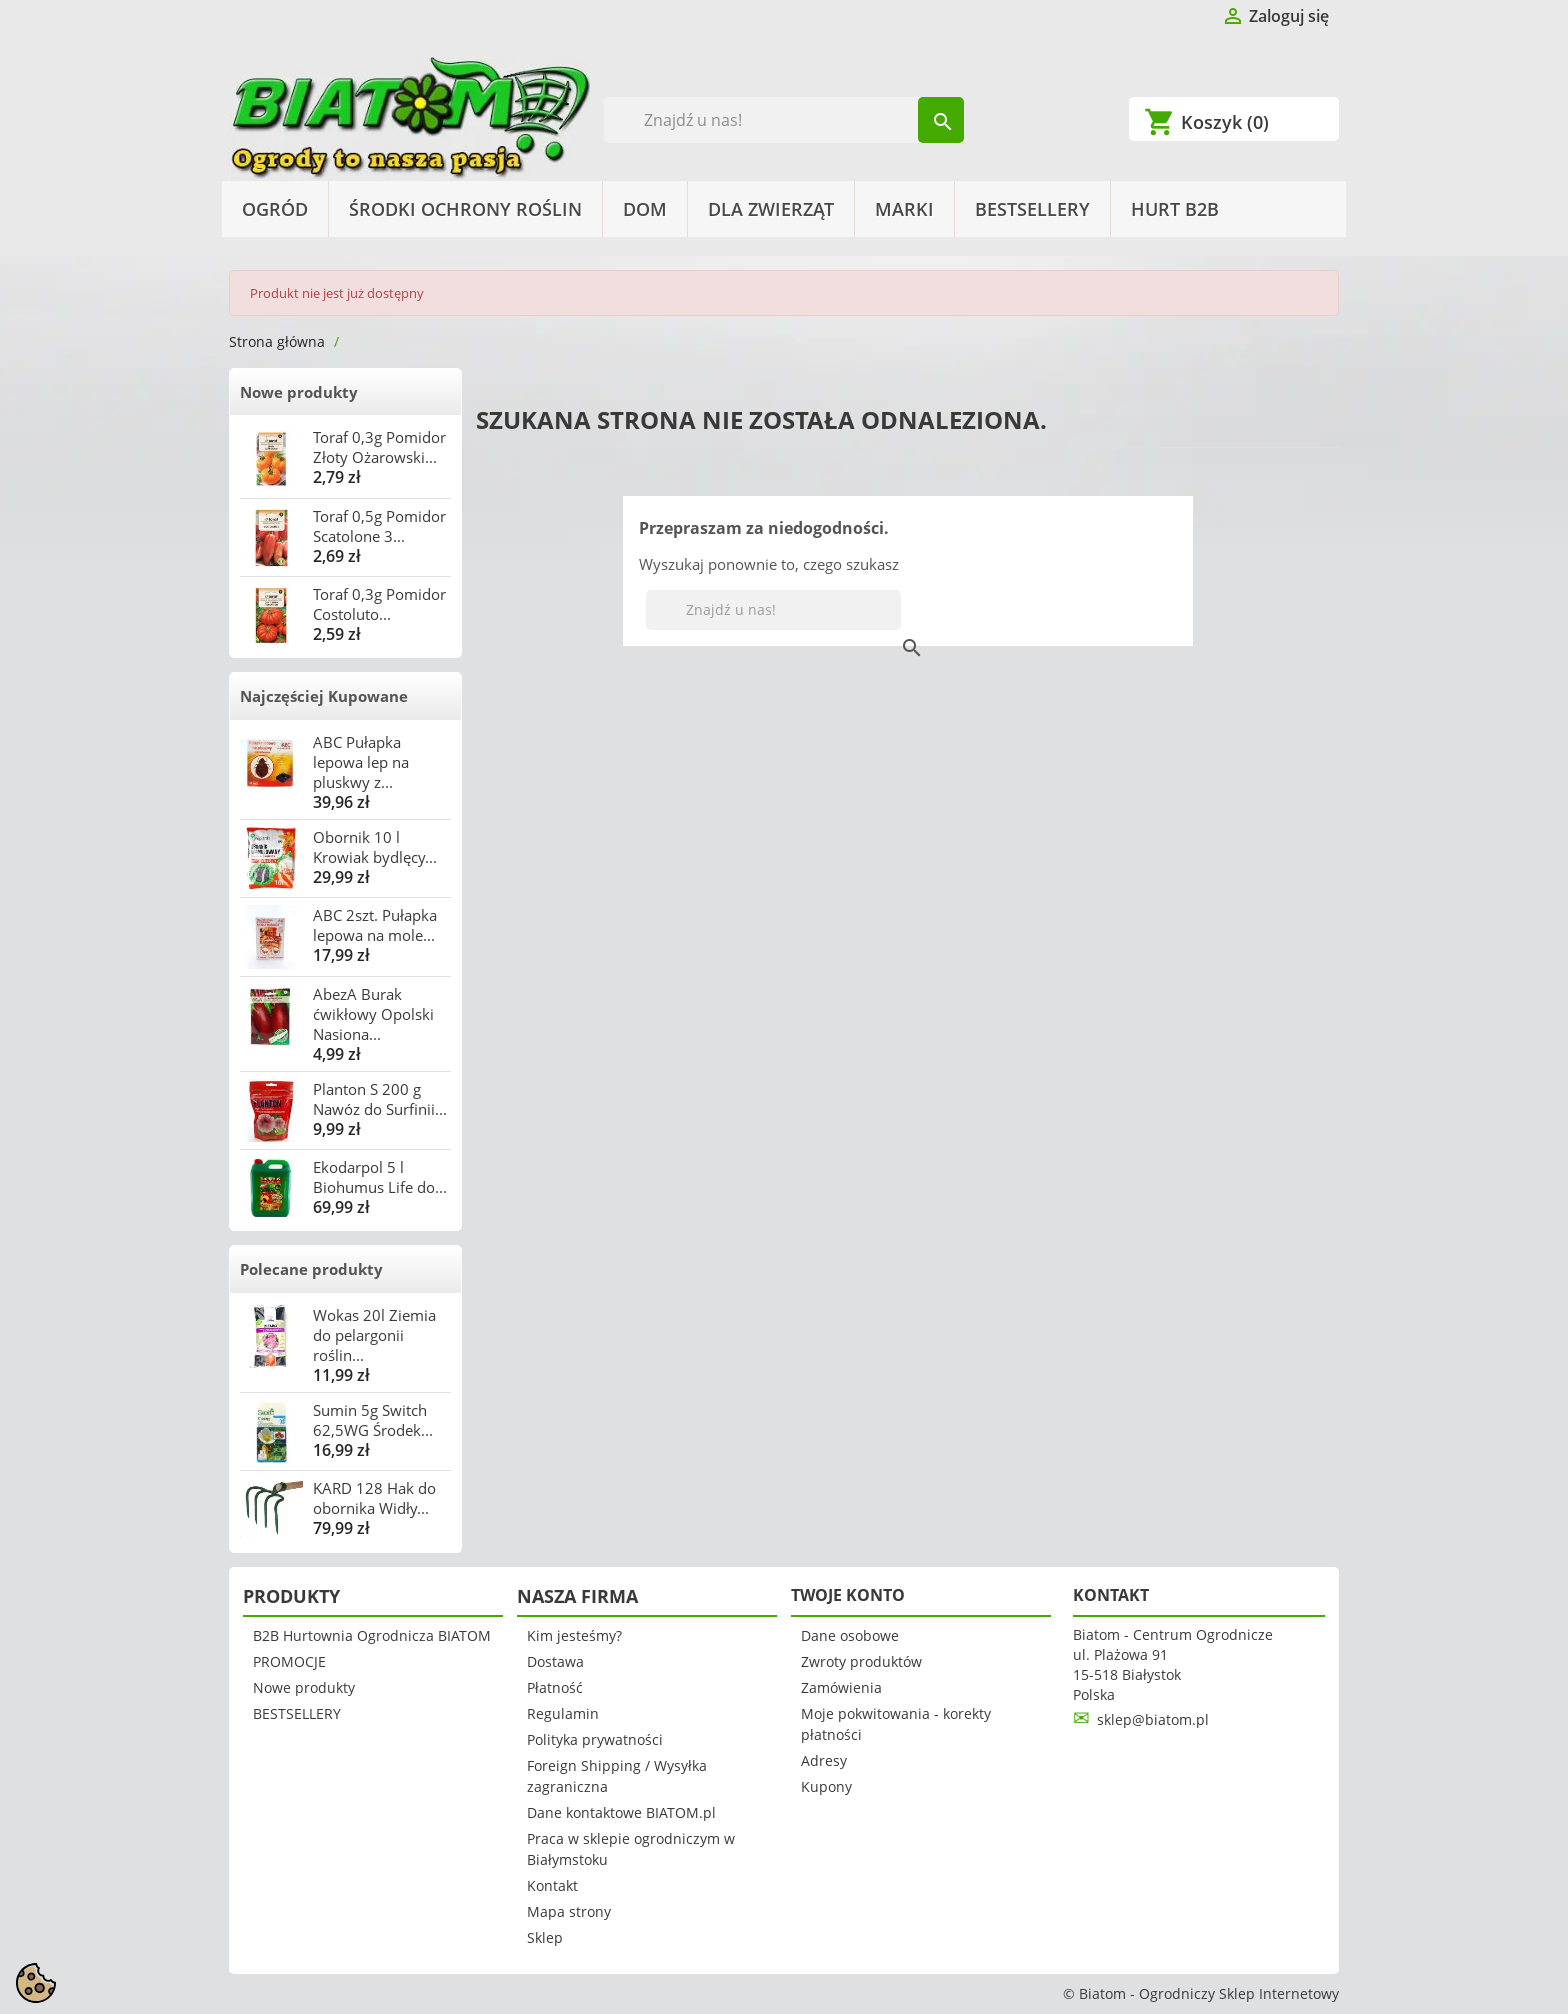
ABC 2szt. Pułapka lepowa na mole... (375, 925)
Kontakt (552, 1885)
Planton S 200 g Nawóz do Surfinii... (380, 1099)
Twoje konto (848, 1595)
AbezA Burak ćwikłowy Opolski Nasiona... (373, 1014)
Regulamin (563, 1713)
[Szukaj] (784, 120)
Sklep (545, 1937)
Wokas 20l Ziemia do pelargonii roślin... (374, 1335)
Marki (904, 209)
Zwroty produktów (861, 1661)
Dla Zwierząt (771, 209)
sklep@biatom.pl (1153, 1719)
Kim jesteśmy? (574, 1635)
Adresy (824, 1760)
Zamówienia (841, 1687)
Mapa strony (569, 1911)
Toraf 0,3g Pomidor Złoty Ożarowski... (379, 447)
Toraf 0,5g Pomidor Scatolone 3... (379, 526)
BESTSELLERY (1032, 209)
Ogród (275, 209)
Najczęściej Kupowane (324, 696)
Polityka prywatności (595, 1739)
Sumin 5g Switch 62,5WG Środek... (373, 1420)
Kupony (826, 1786)
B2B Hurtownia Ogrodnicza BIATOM (372, 1635)
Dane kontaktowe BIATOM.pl (621, 1812)
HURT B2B (1175, 209)
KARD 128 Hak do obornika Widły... (374, 1498)
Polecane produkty (311, 1269)
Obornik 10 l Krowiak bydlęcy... (375, 847)
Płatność (555, 1687)
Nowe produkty (299, 392)
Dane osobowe (850, 1635)
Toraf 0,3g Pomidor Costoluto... (379, 604)
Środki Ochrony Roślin (465, 209)
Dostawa (555, 1661)
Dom (645, 209)
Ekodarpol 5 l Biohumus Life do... (380, 1177)
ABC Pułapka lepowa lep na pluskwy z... (361, 762)
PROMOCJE (289, 1661)
